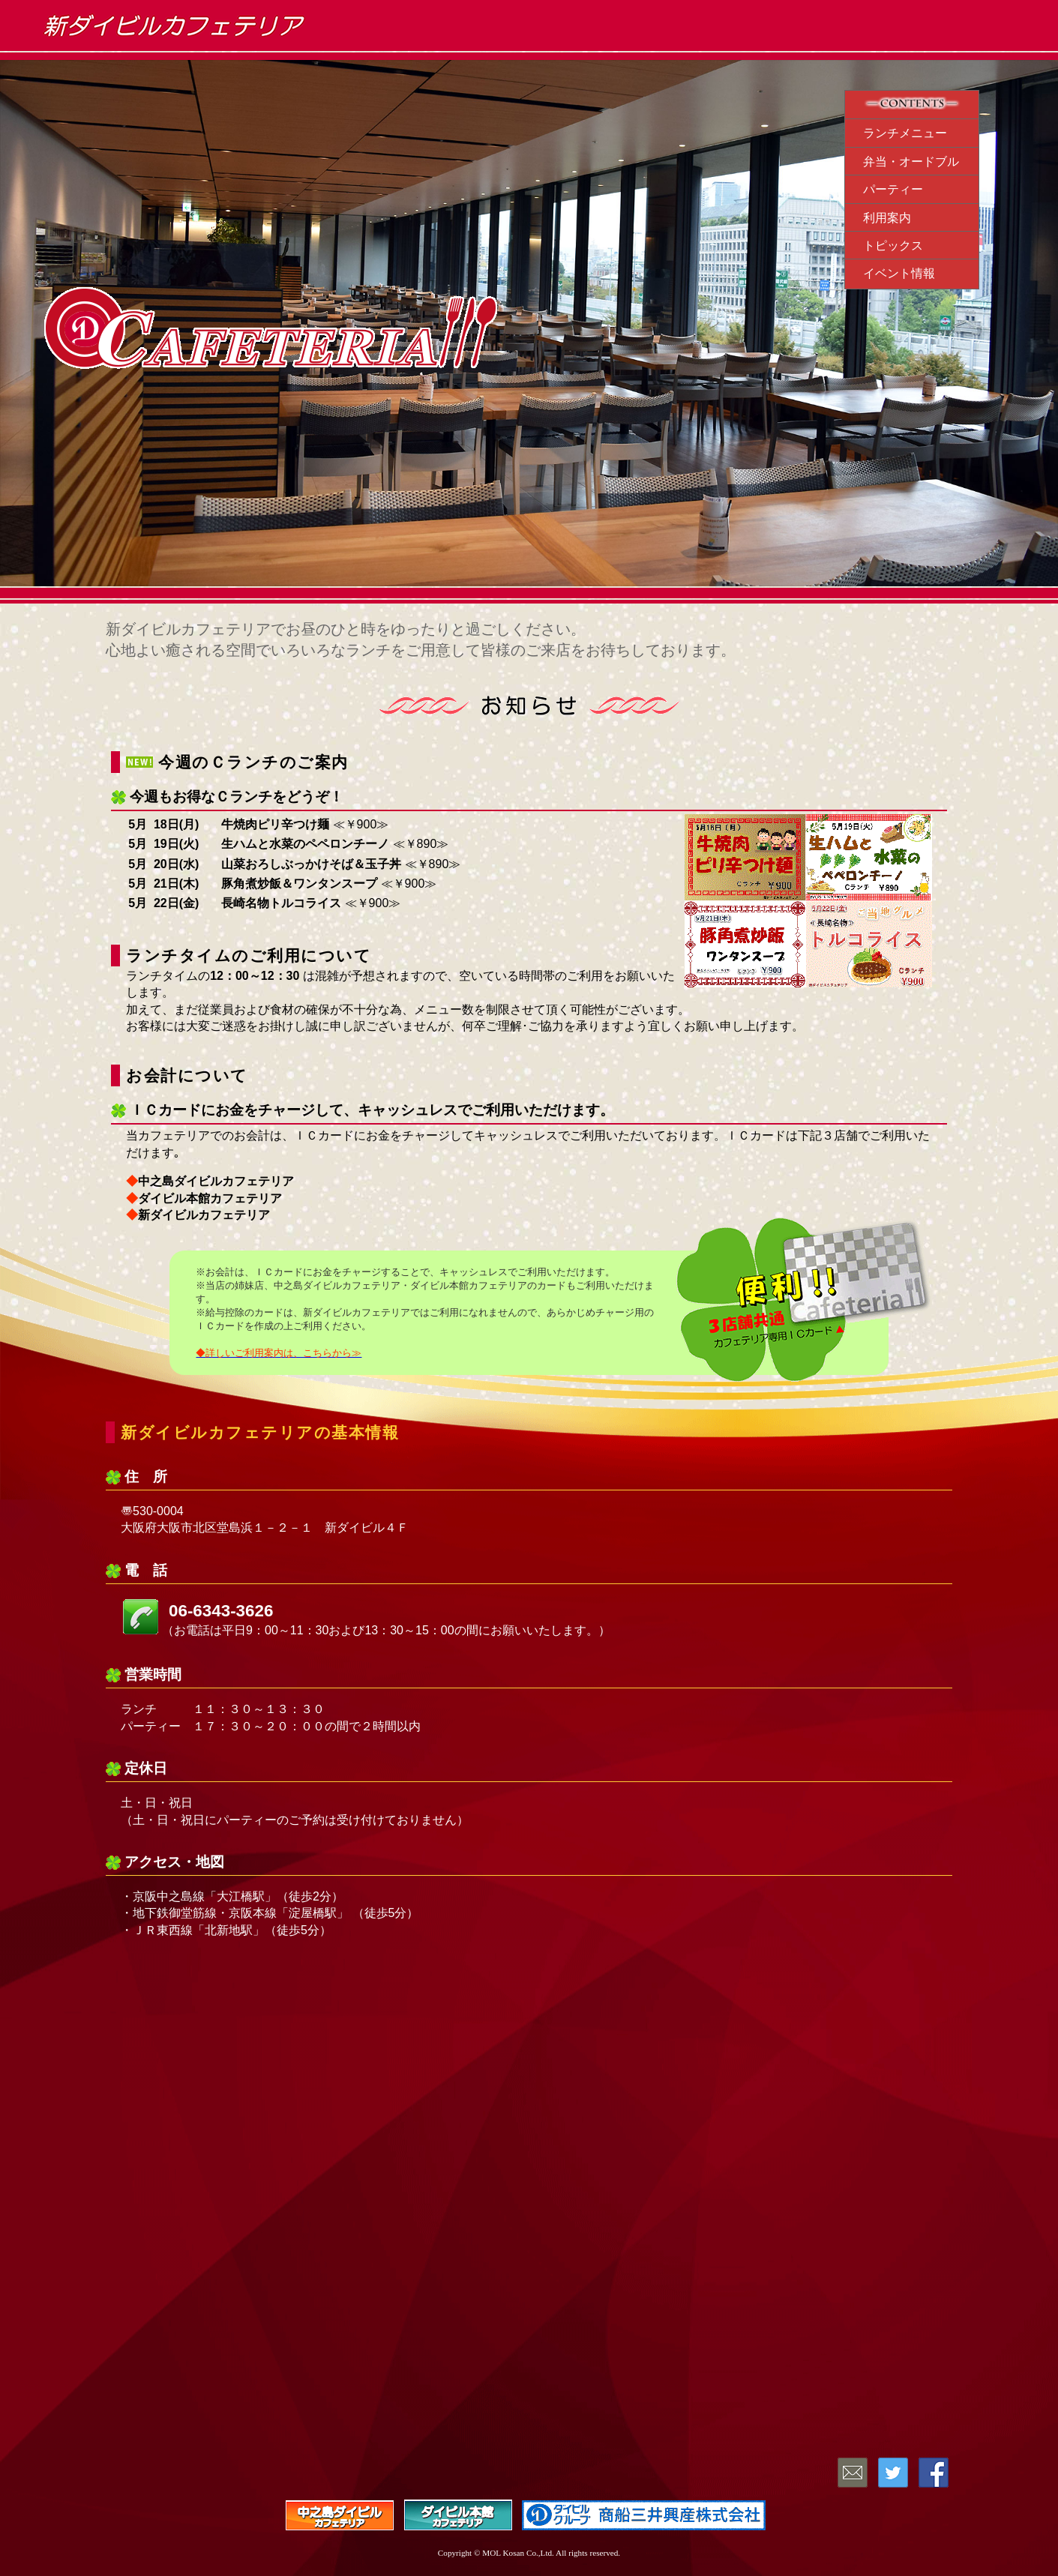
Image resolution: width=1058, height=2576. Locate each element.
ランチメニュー (905, 133)
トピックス (893, 245)
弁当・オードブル (911, 161)
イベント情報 (899, 273)
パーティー (893, 189)
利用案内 (887, 217)
